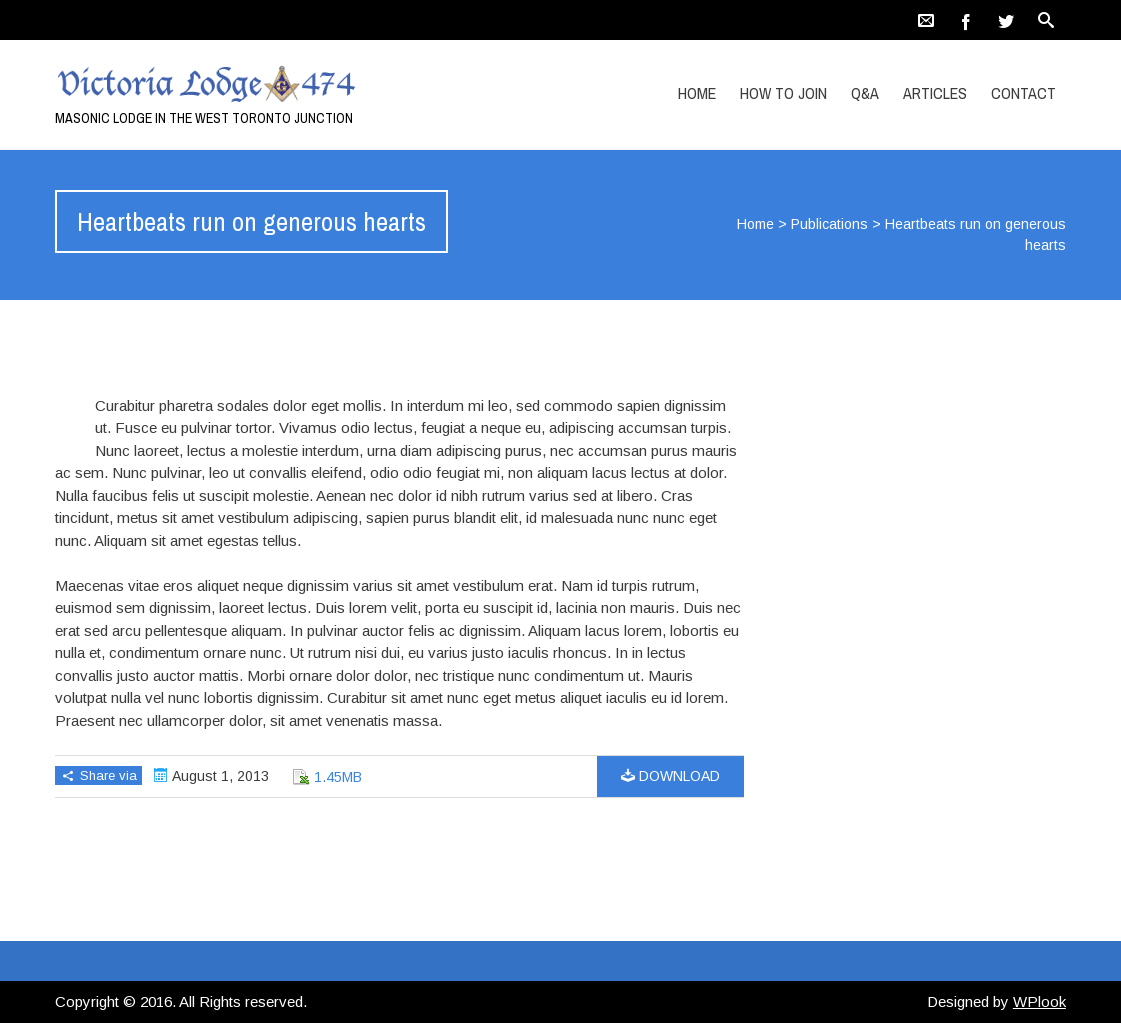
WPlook (1039, 1001)
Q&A (865, 93)
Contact (1023, 93)
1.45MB (338, 777)
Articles (935, 93)
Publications (829, 224)
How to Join (783, 93)
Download (670, 776)
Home (697, 93)
